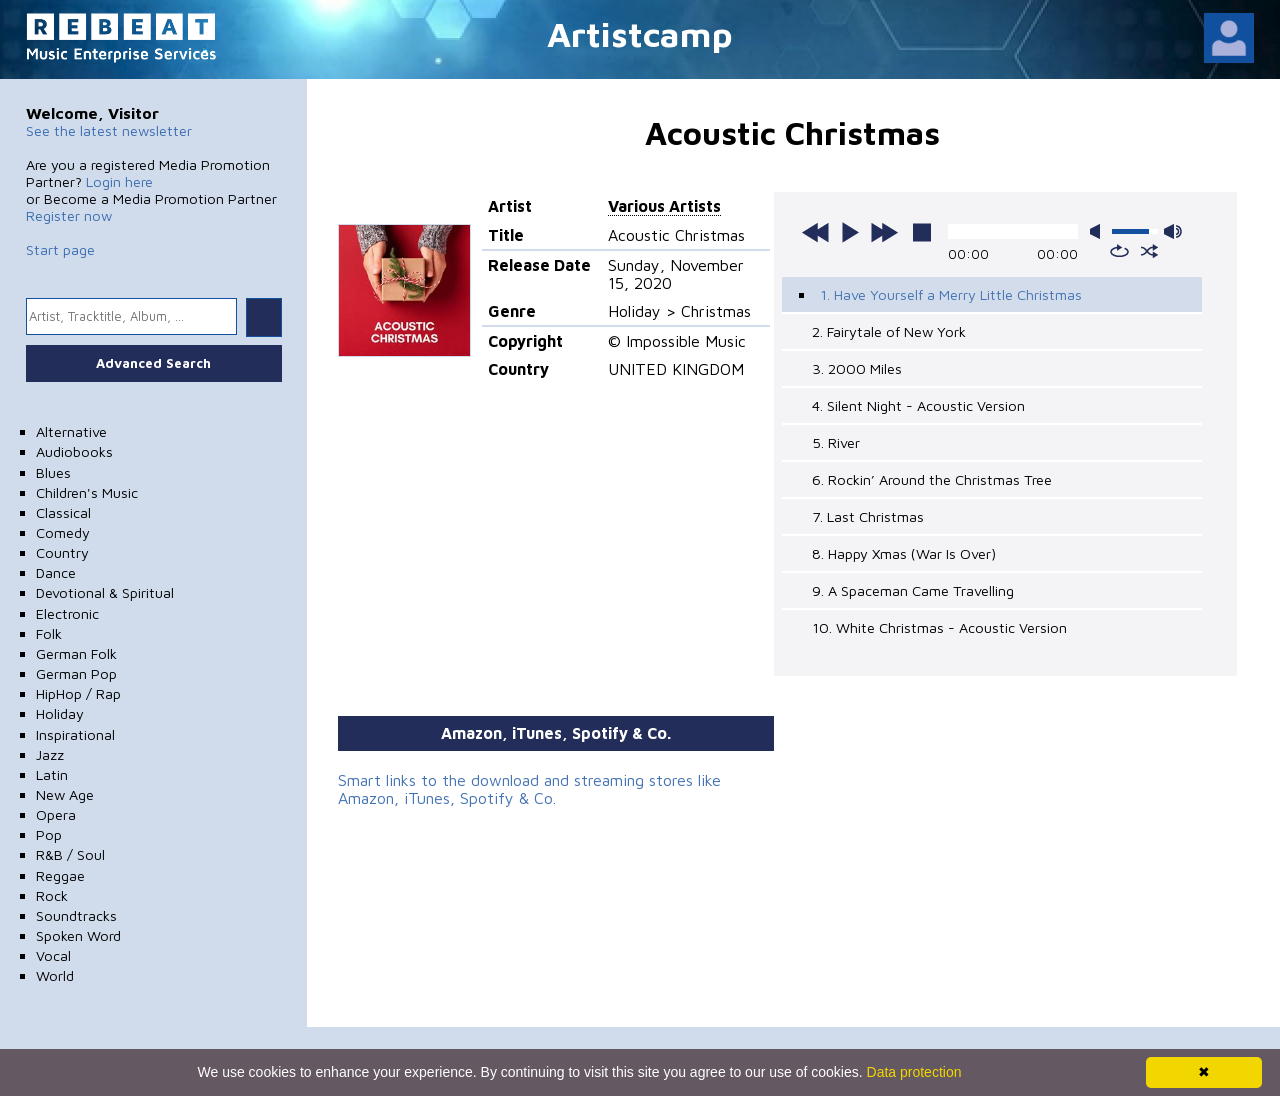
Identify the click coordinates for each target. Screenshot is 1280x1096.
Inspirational (75, 734)
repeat (1119, 251)
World (55, 975)
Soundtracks (76, 915)
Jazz (50, 754)
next (884, 232)
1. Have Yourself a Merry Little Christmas (951, 294)
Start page (60, 249)
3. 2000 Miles (857, 368)
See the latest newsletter (109, 130)
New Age (65, 794)
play (850, 232)
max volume (1173, 231)
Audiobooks (74, 451)
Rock (52, 895)
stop (922, 232)
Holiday (60, 713)
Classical (63, 512)
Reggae (60, 875)
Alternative (71, 431)
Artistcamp (640, 33)
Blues (53, 472)
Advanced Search (153, 363)
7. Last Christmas (868, 516)
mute (1099, 231)
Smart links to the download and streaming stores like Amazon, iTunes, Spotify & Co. (529, 789)
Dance (56, 572)
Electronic (67, 613)
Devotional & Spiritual (105, 592)
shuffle (1149, 251)
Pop (49, 834)
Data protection (914, 1072)
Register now (69, 215)
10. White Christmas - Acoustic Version (939, 627)
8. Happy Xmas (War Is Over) (904, 553)
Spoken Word (78, 935)
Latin (52, 774)
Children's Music (87, 492)
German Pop (76, 673)
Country (62, 552)
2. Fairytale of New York (889, 331)
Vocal (53, 955)
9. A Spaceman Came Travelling (913, 590)
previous (816, 232)
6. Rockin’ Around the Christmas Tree (932, 479)
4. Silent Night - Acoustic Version (918, 405)
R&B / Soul (70, 854)
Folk (49, 633)
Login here (119, 181)
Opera (56, 814)
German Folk (76, 653)
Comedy (63, 532)
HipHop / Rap (78, 693)
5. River (836, 442)
